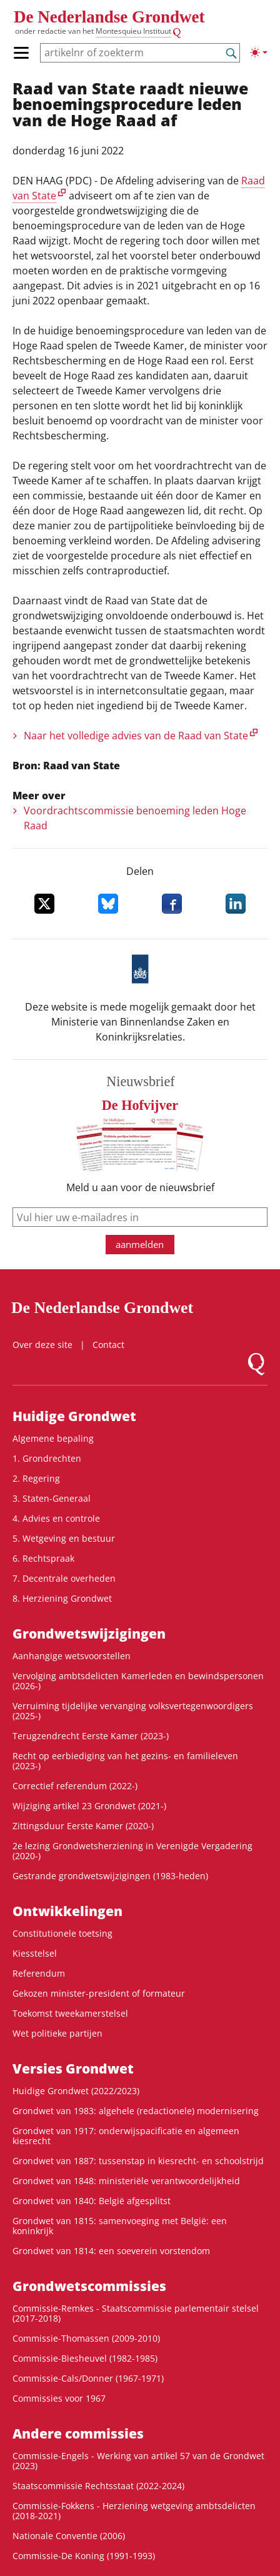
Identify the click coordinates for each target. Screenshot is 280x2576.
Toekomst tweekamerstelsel (70, 2013)
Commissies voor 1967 (59, 2398)
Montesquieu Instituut (133, 31)
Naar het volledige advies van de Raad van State (136, 735)
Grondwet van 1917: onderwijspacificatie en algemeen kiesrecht (125, 2136)
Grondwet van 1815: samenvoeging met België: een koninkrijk (119, 2226)
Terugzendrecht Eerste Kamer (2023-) (90, 1736)
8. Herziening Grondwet (62, 1598)
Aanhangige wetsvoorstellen (71, 1656)
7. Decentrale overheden (64, 1578)
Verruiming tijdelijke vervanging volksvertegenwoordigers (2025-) (132, 1711)
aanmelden (140, 1244)
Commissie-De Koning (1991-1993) (83, 2556)
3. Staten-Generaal (51, 1498)
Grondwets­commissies (89, 2286)
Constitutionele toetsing (62, 1933)
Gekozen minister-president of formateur (98, 1993)
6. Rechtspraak (43, 1558)
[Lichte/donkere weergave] (259, 52)
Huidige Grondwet (74, 1416)
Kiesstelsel (34, 1953)
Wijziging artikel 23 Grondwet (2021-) (89, 1806)
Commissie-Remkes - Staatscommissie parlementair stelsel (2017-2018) (135, 2313)
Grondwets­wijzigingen (89, 1633)
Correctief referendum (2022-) (75, 1786)
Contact (108, 1344)
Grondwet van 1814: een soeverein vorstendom (111, 2251)
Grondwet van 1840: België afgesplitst (91, 2201)
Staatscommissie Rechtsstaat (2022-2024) (98, 2486)
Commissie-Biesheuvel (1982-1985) (85, 2358)
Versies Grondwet (73, 2068)
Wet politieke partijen (57, 2033)
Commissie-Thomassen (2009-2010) (86, 2338)
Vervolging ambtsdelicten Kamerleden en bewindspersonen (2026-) (138, 1681)
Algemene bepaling (53, 1438)
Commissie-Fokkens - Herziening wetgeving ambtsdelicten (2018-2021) (134, 2511)
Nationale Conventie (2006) (68, 2536)
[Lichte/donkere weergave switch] (259, 52)
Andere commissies (78, 2433)
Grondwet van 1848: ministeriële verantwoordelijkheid (126, 2181)
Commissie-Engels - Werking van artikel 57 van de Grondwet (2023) (138, 2461)
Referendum (38, 1973)
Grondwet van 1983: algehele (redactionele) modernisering (135, 2111)
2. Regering (36, 1478)
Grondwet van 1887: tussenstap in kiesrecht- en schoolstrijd (138, 2161)
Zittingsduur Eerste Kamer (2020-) (83, 1826)
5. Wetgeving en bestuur (63, 1538)
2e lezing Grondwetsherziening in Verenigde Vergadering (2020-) (132, 1851)
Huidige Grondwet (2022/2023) (75, 2091)
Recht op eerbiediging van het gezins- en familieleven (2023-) (125, 1761)
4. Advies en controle (56, 1518)
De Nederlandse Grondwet (109, 16)
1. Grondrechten (46, 1458)
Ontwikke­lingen (67, 1911)
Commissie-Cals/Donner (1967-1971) (88, 2378)
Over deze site (42, 1344)
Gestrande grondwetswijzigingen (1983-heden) (110, 1876)
